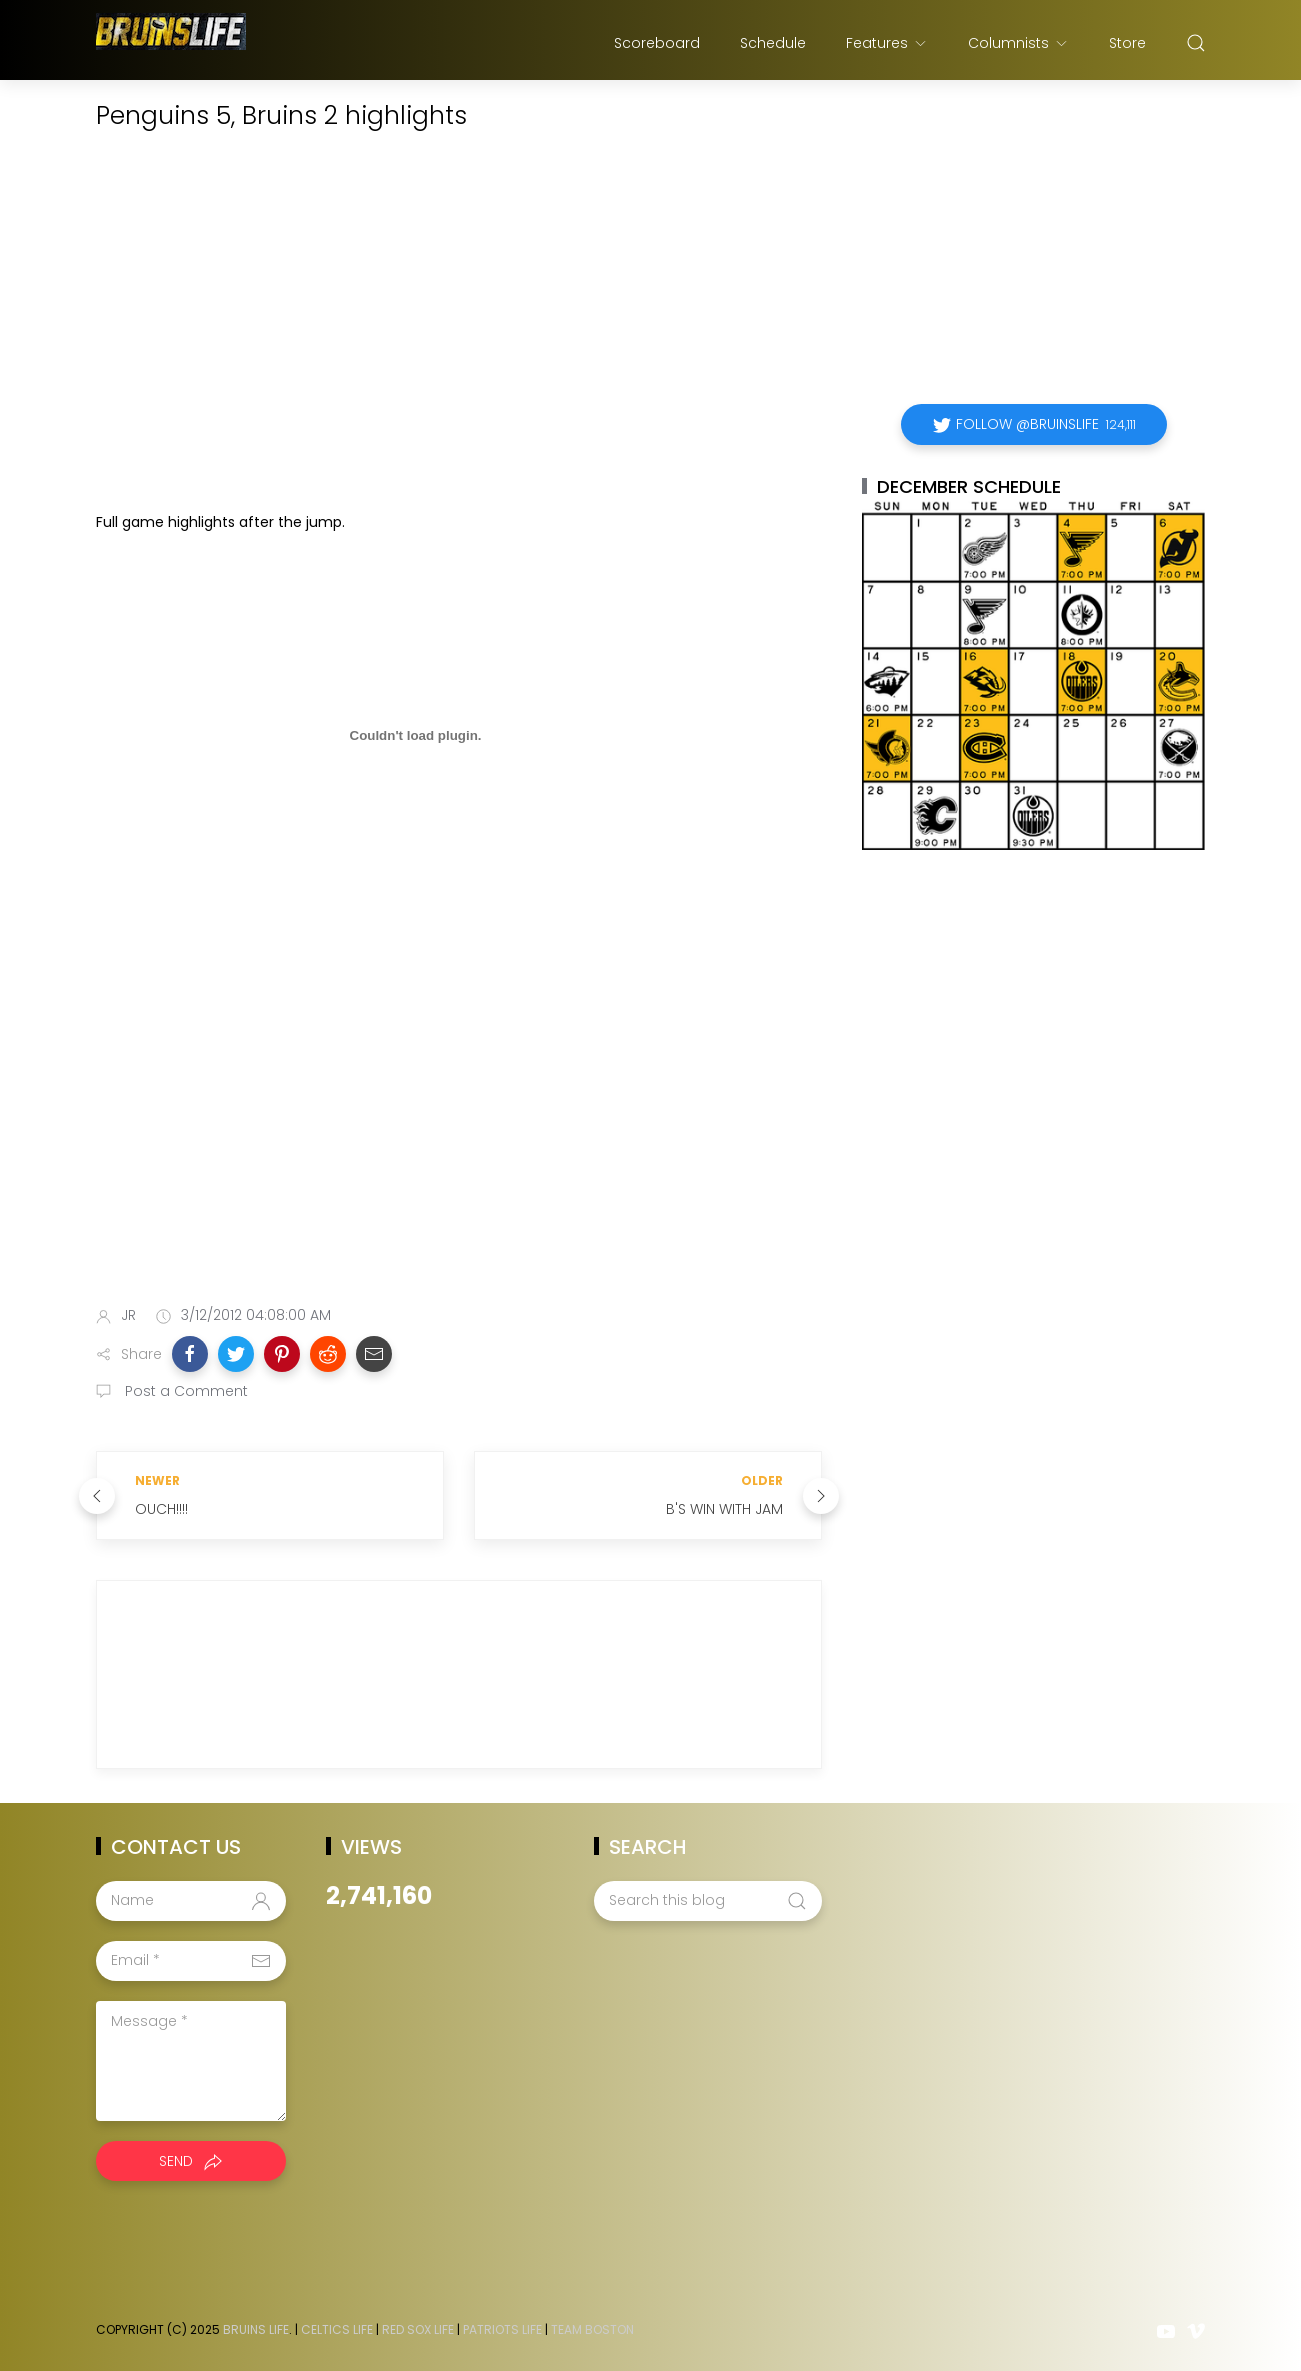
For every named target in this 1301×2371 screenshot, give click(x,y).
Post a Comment (184, 1391)
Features (887, 43)
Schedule (773, 43)
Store (1127, 43)
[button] (190, 1354)
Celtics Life (337, 2329)
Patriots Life (502, 2329)
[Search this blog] (708, 1901)
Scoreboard (657, 43)
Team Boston (592, 2329)
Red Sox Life (418, 2329)
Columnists (1018, 43)
